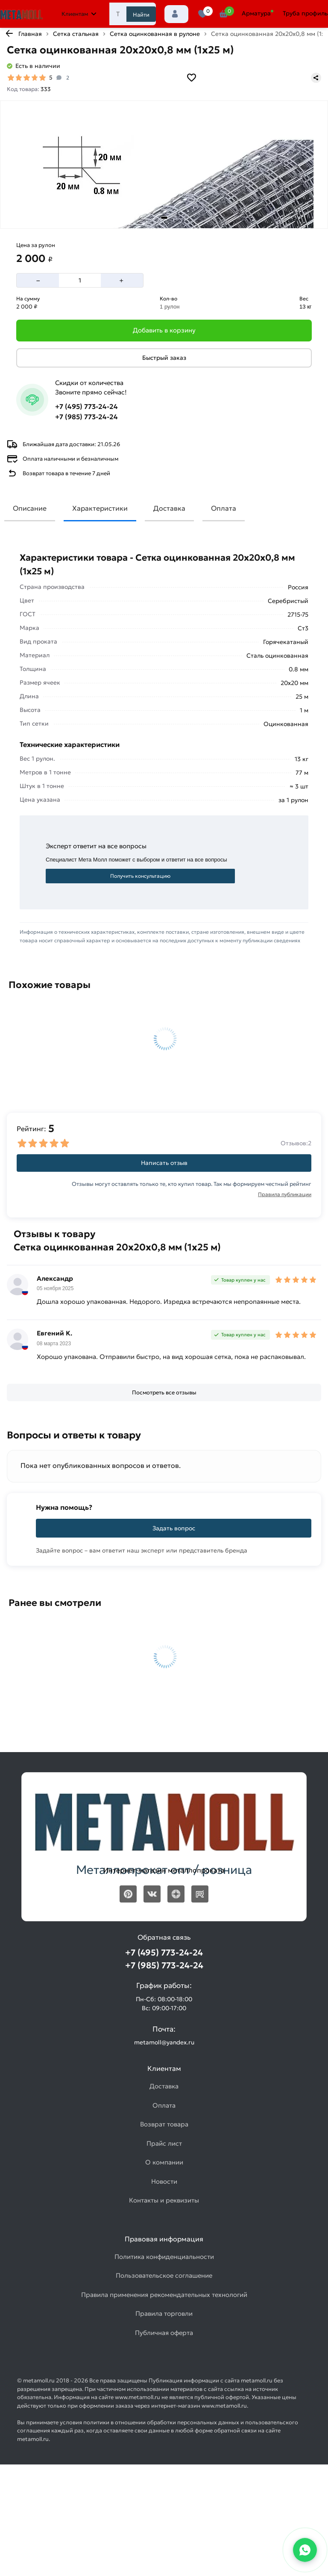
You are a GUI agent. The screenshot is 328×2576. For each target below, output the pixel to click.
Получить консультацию (140, 876)
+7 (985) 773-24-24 (86, 416)
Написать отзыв (164, 1163)
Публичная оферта (164, 2333)
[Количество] (79, 280)
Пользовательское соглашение (164, 2275)
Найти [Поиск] (141, 14)
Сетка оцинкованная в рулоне (155, 34)
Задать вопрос (173, 1528)
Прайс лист (164, 2143)
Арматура (256, 13)
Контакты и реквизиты (164, 2200)
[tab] (164, 217)
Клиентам (79, 14)
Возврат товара (164, 2124)
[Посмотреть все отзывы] (164, 1393)
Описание (30, 508)
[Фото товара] (164, 165)
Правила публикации (284, 1194)
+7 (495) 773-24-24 (86, 406)
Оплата (223, 508)
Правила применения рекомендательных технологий (164, 2295)
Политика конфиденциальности (164, 2257)
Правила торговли (164, 2313)
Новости (164, 2181)
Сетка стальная (76, 34)
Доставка (169, 508)
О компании (164, 2162)
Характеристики (100, 508)
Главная (30, 34)
